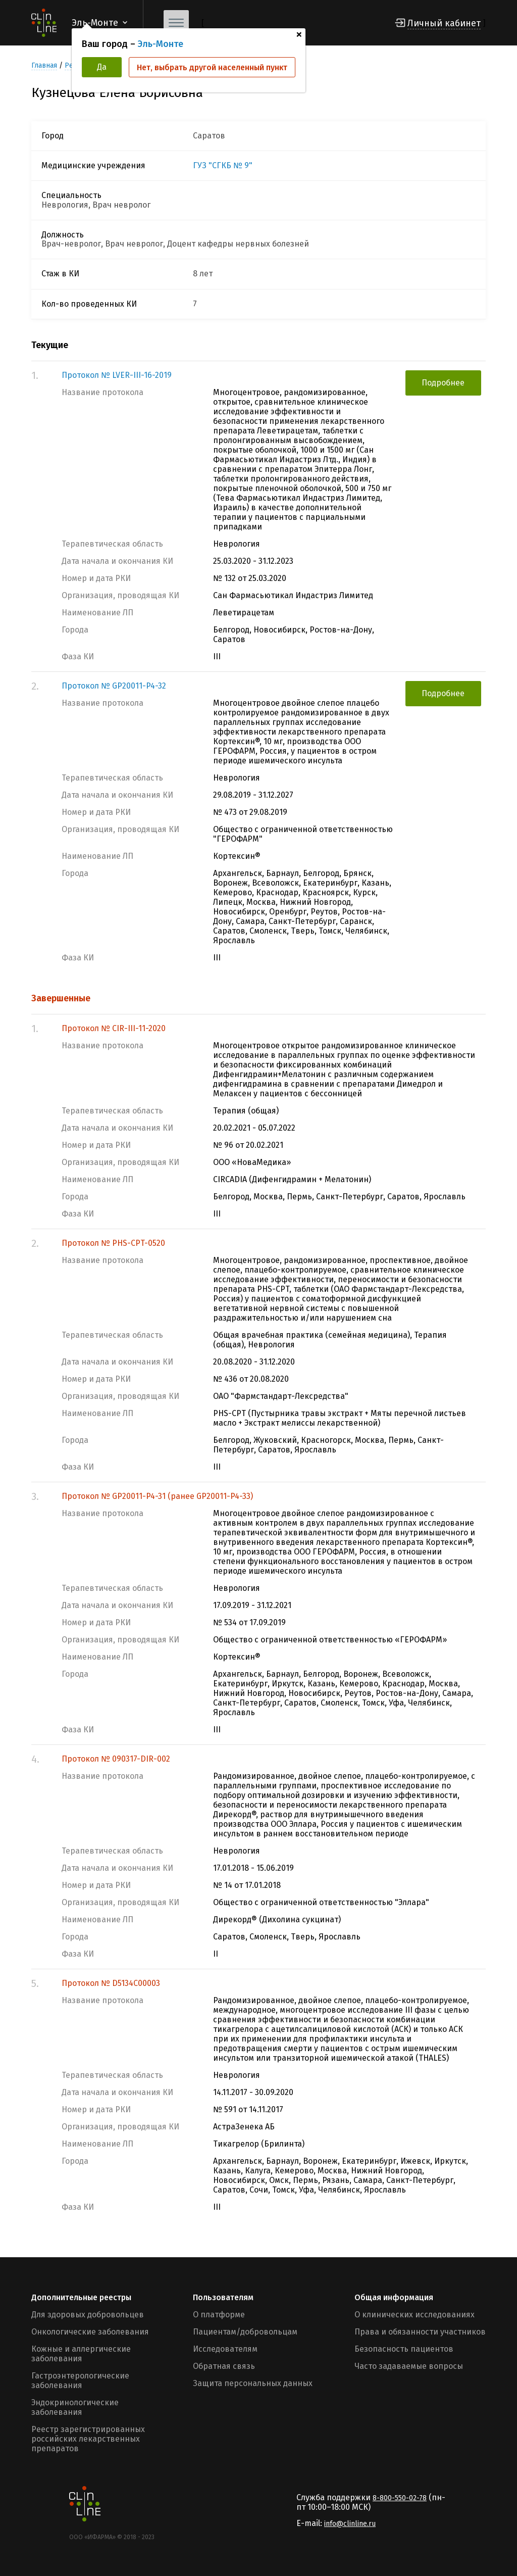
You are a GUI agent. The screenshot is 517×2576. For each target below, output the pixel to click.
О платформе (219, 2314)
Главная (44, 65)
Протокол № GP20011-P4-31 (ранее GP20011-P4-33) (157, 1496)
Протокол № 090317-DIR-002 (116, 1759)
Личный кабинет (444, 23)
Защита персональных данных (253, 2383)
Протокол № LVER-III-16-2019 (117, 375)
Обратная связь (224, 2366)
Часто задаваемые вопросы (408, 2366)
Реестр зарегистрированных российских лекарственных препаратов (88, 2438)
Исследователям (225, 2349)
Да (102, 67)
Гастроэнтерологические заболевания (80, 2380)
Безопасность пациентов (403, 2349)
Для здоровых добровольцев (87, 2314)
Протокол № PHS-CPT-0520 (113, 1243)
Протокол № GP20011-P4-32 (114, 686)
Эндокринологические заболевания (75, 2407)
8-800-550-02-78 (400, 2498)
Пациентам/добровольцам (245, 2332)
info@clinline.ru (350, 2523)
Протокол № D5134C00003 (111, 1983)
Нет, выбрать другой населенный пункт (212, 67)
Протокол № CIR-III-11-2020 (114, 1028)
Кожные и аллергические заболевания (81, 2353)
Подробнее (443, 382)
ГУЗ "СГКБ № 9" (222, 165)
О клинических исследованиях (414, 2314)
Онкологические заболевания (90, 2332)
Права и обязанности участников (420, 2332)
